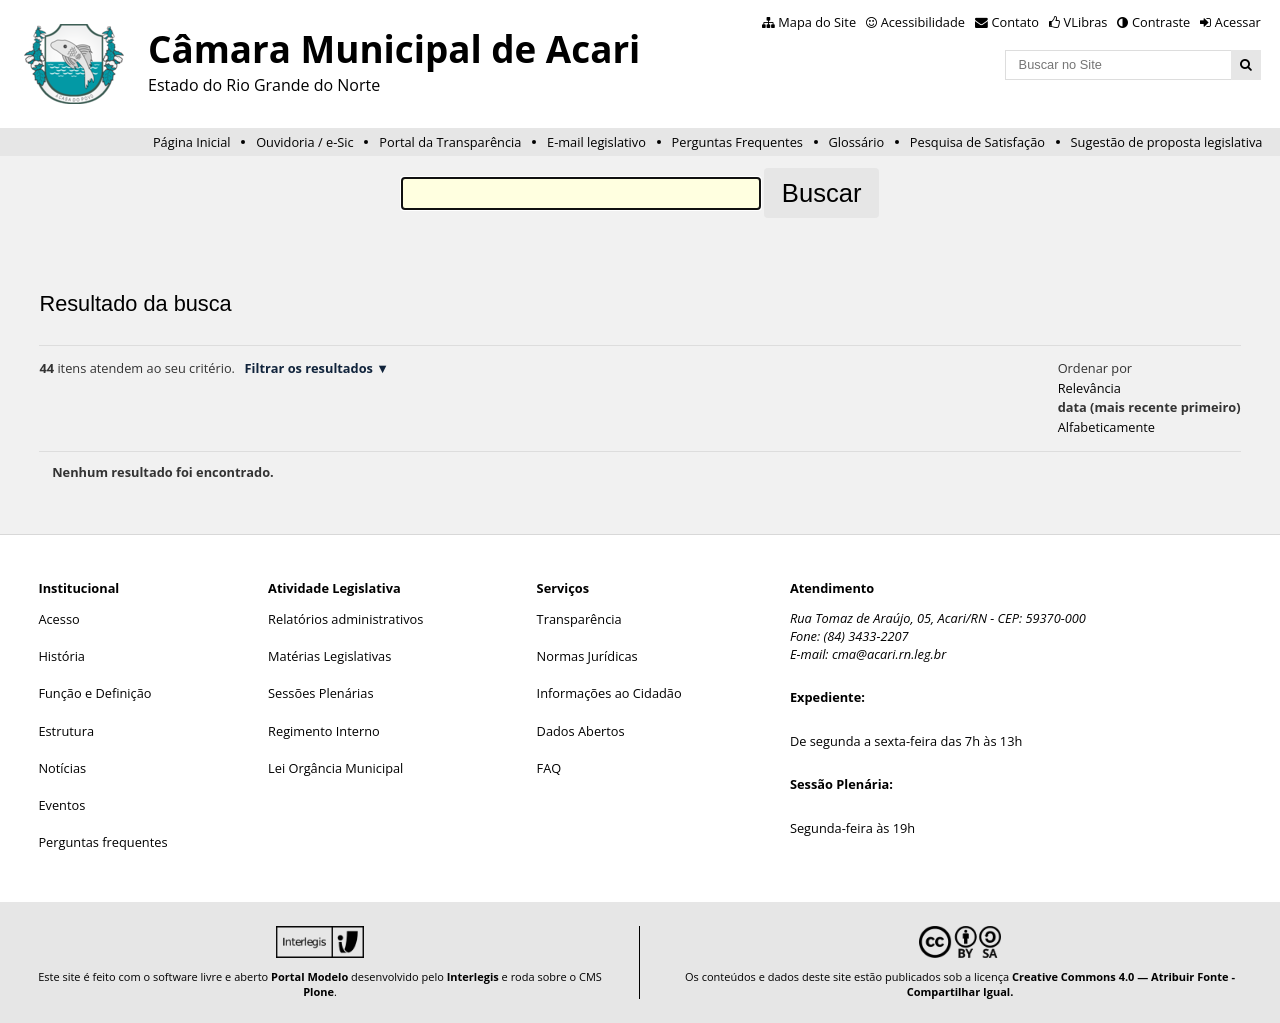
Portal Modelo (309, 976)
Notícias (62, 768)
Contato (1016, 22)
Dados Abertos (581, 731)
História (61, 656)
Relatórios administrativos (345, 619)
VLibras (1086, 22)
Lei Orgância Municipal (335, 768)
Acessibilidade (923, 22)
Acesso (58, 619)
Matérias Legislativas (329, 656)
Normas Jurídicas (587, 656)
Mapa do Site (817, 22)
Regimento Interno (324, 731)
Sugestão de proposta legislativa (1167, 142)
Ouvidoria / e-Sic (305, 142)
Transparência (579, 619)
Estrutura (66, 731)
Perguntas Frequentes (737, 142)
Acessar (1238, 22)
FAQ (549, 768)
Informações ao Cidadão (609, 693)
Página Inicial (192, 142)
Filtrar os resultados (309, 368)
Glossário (857, 142)
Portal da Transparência (450, 142)
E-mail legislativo (596, 142)
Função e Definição (94, 693)
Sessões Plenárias (320, 693)
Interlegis (473, 976)
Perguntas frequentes (102, 842)
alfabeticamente (1106, 427)
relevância (1089, 388)
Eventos (61, 805)
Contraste (1161, 22)
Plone (318, 991)
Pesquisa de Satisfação (977, 142)
